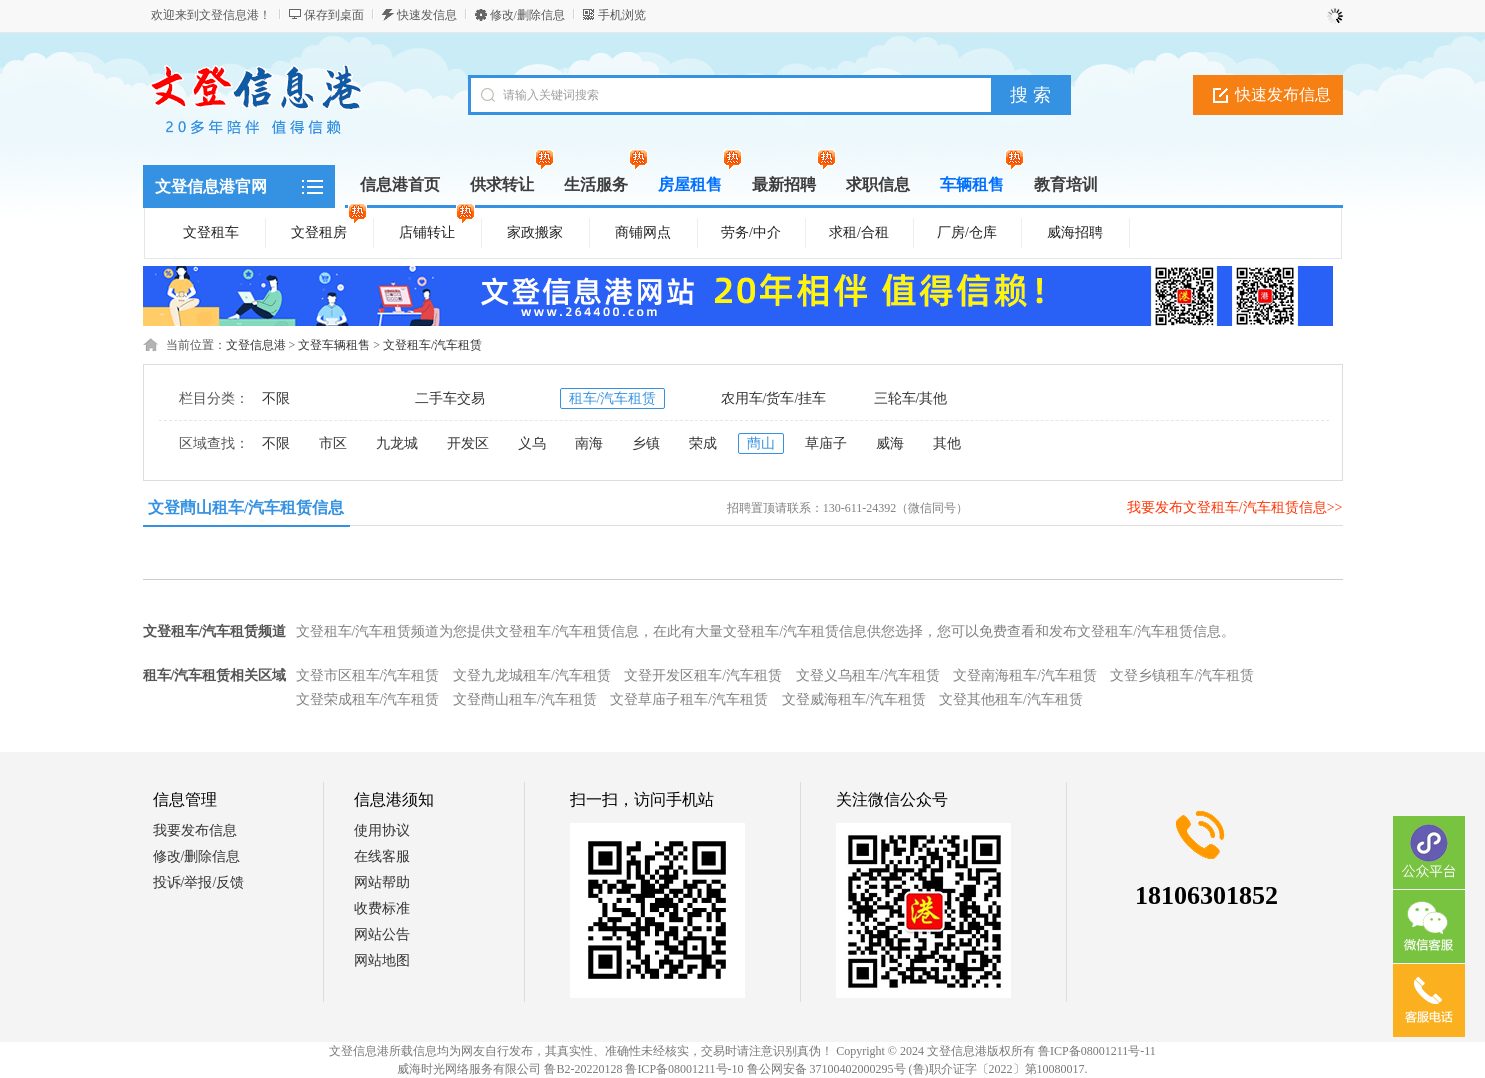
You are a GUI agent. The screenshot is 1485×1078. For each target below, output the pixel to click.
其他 (947, 443)
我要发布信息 (195, 830)
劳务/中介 (751, 232)
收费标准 (382, 908)
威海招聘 (1075, 232)
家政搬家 (535, 232)
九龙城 (397, 443)
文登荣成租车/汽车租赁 (368, 699)
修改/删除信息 (527, 15)
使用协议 (382, 830)
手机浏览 (622, 15)
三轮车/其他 (911, 398)
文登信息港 (256, 345)
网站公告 (382, 934)
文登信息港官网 (211, 186)
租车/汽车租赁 (613, 398)
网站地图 (382, 960)
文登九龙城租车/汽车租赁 (532, 675)
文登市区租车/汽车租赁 (368, 675)
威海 (890, 443)
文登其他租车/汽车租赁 (1011, 699)
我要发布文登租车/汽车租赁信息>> (1235, 507)
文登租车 (211, 232)
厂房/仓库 (967, 232)
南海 (589, 443)
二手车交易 (450, 398)
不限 (276, 398)
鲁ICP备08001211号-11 (1097, 1051)
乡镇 (646, 443)
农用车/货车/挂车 (774, 398)
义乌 (532, 443)
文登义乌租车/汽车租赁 (868, 675)
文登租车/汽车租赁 (432, 345)
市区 (333, 443)
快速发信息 (427, 15)
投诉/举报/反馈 (199, 882)
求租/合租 (859, 232)
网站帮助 (382, 882)
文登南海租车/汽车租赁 (1025, 675)
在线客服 (382, 856)
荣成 (703, 443)
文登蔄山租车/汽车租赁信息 (246, 507)
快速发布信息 (1283, 94)
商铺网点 (643, 232)
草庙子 (826, 443)
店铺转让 (437, 229)
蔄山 (761, 443)
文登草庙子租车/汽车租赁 (689, 699)
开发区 (468, 443)
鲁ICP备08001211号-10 (684, 1069)
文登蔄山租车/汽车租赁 (525, 699)
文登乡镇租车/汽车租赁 (1182, 675)
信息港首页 (400, 184)
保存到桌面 (334, 15)
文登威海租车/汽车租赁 (854, 699)
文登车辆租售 (334, 345)
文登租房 (329, 229)
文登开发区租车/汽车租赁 (703, 675)
